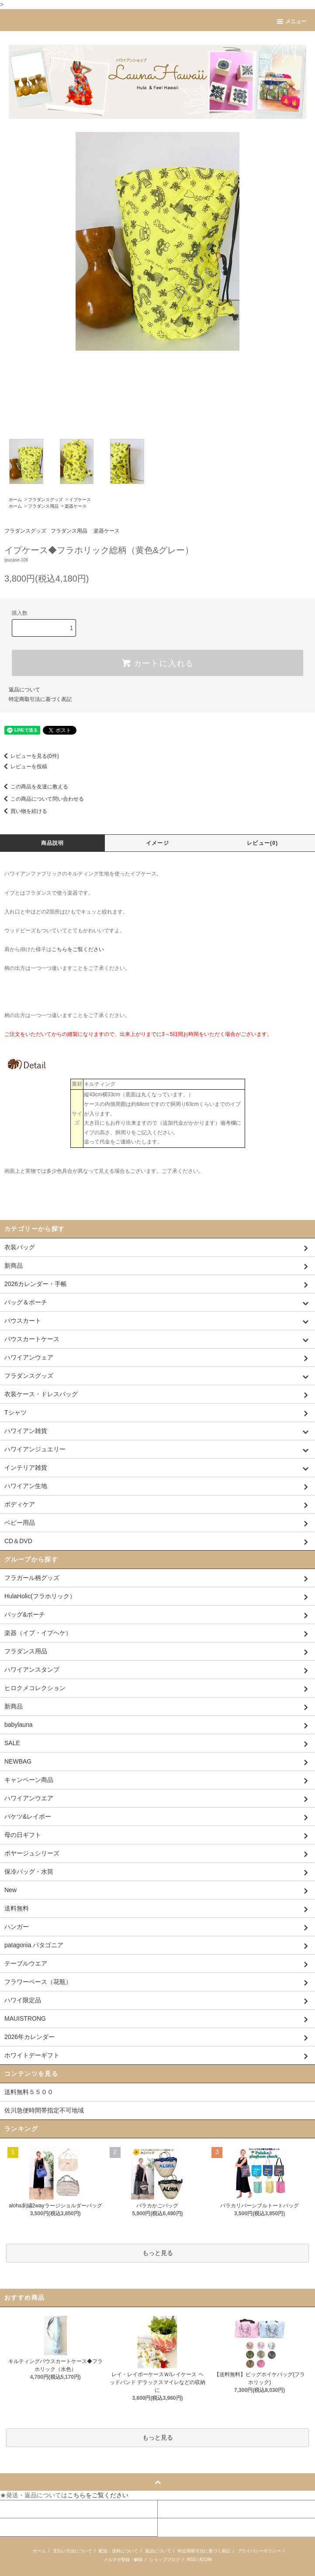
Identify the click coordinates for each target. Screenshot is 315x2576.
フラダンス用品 (43, 506)
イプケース (80, 499)
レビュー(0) (262, 843)
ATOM (205, 2559)
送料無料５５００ (28, 2091)
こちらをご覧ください (78, 949)
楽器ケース (76, 506)
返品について (24, 690)
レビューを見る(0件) (29, 756)
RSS (191, 2559)
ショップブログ (164, 2559)
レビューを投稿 (23, 766)
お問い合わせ (18, 2527)
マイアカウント (21, 2509)
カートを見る (176, 2509)
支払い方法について (72, 2550)
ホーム (15, 499)
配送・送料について (118, 2550)
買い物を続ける (23, 811)
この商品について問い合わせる (42, 799)
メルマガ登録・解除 (123, 2559)
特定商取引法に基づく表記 (40, 699)
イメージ (157, 843)
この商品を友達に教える (34, 787)
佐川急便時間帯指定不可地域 (44, 2110)
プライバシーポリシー (259, 2550)
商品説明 (52, 843)
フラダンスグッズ (45, 499)
